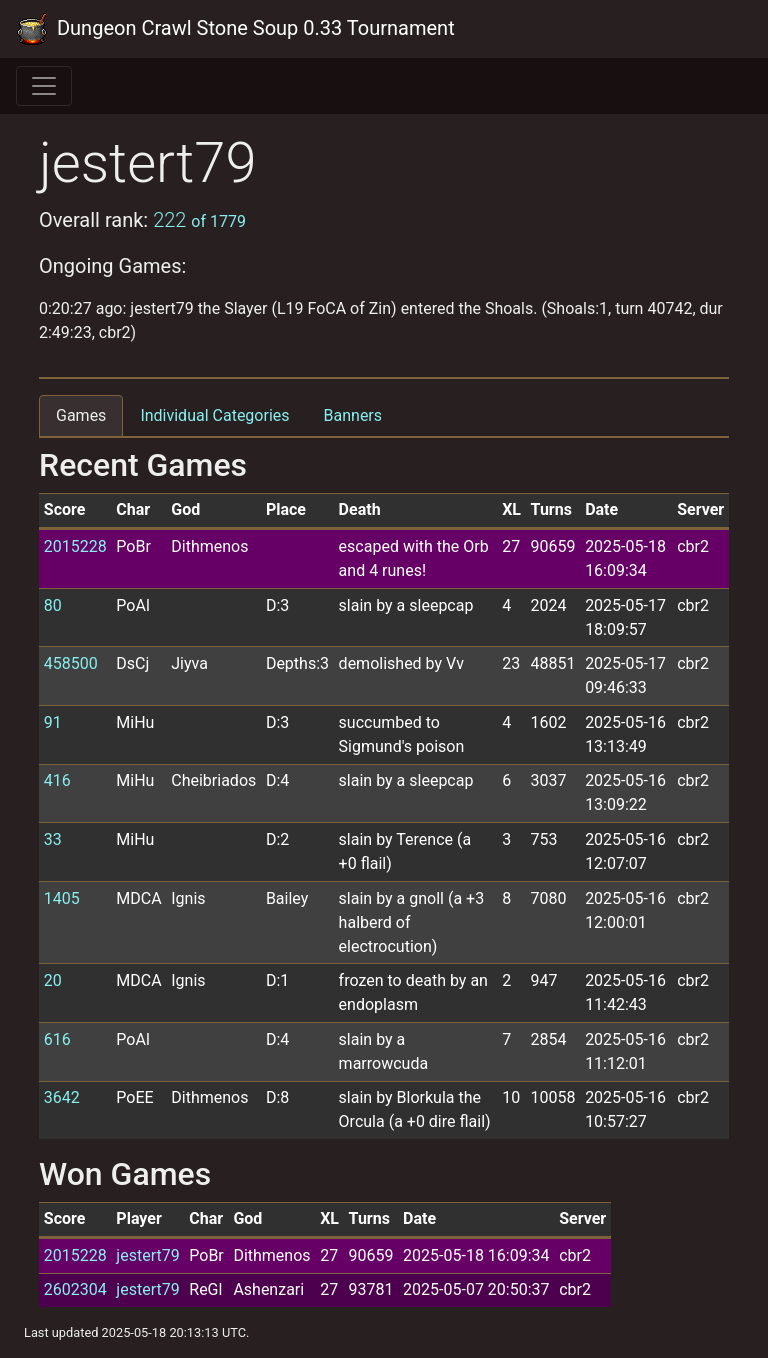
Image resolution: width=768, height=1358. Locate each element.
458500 (71, 663)
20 (53, 980)
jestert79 (147, 1255)
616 (57, 1039)
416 (57, 780)
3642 (62, 1097)
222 (199, 220)
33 (53, 839)
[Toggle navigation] (44, 86)
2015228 (75, 546)
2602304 (75, 1289)
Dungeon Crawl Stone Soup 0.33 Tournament (235, 29)
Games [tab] (81, 415)
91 (53, 722)
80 (53, 605)
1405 (62, 898)
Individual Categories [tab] (214, 415)
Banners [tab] (353, 415)
